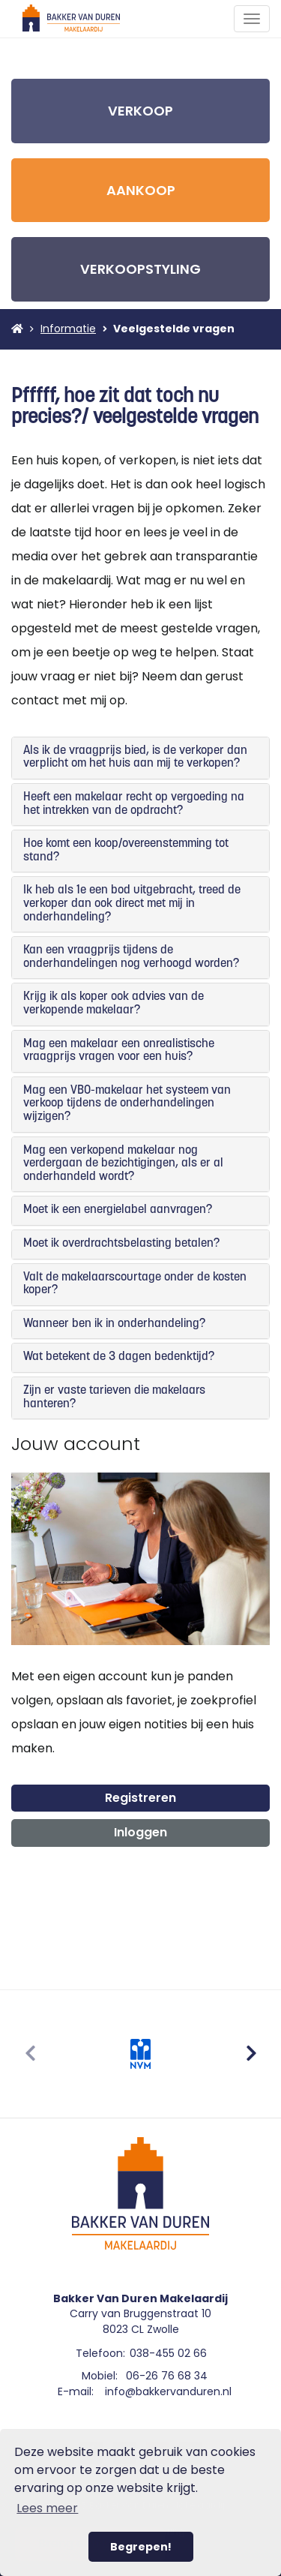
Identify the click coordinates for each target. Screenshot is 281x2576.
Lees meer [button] (47, 2508)
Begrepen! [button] (141, 2546)
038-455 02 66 (168, 2353)
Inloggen (140, 1832)
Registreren (140, 1797)
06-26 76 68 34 (167, 2375)
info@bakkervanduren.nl (168, 2391)
